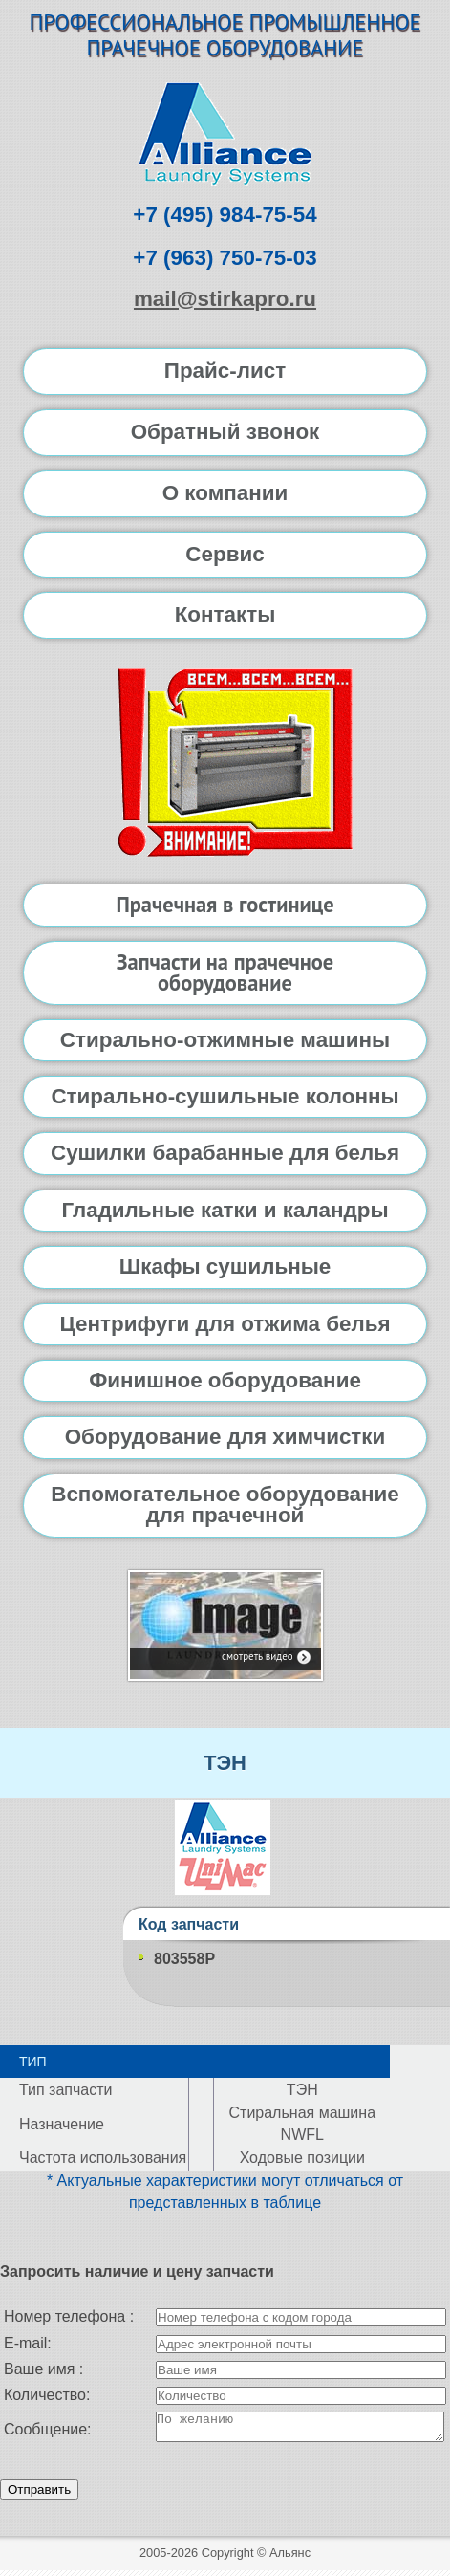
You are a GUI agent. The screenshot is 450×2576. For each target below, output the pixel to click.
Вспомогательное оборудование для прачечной (225, 1504)
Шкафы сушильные (225, 1266)
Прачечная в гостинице (224, 904)
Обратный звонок (225, 432)
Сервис (224, 554)
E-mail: (28, 2343)
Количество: (47, 2395)
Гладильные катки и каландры (224, 1210)
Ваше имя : (43, 2369)
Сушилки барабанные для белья (225, 1153)
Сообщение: (48, 2432)
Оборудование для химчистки (225, 1437)
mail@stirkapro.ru (225, 299)
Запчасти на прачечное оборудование (225, 972)
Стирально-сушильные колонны (224, 1096)
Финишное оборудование (225, 1380)
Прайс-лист (225, 370)
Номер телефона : (69, 2316)
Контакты (225, 614)
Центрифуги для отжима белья (224, 1324)
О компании (225, 493)
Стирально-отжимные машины (225, 1040)
